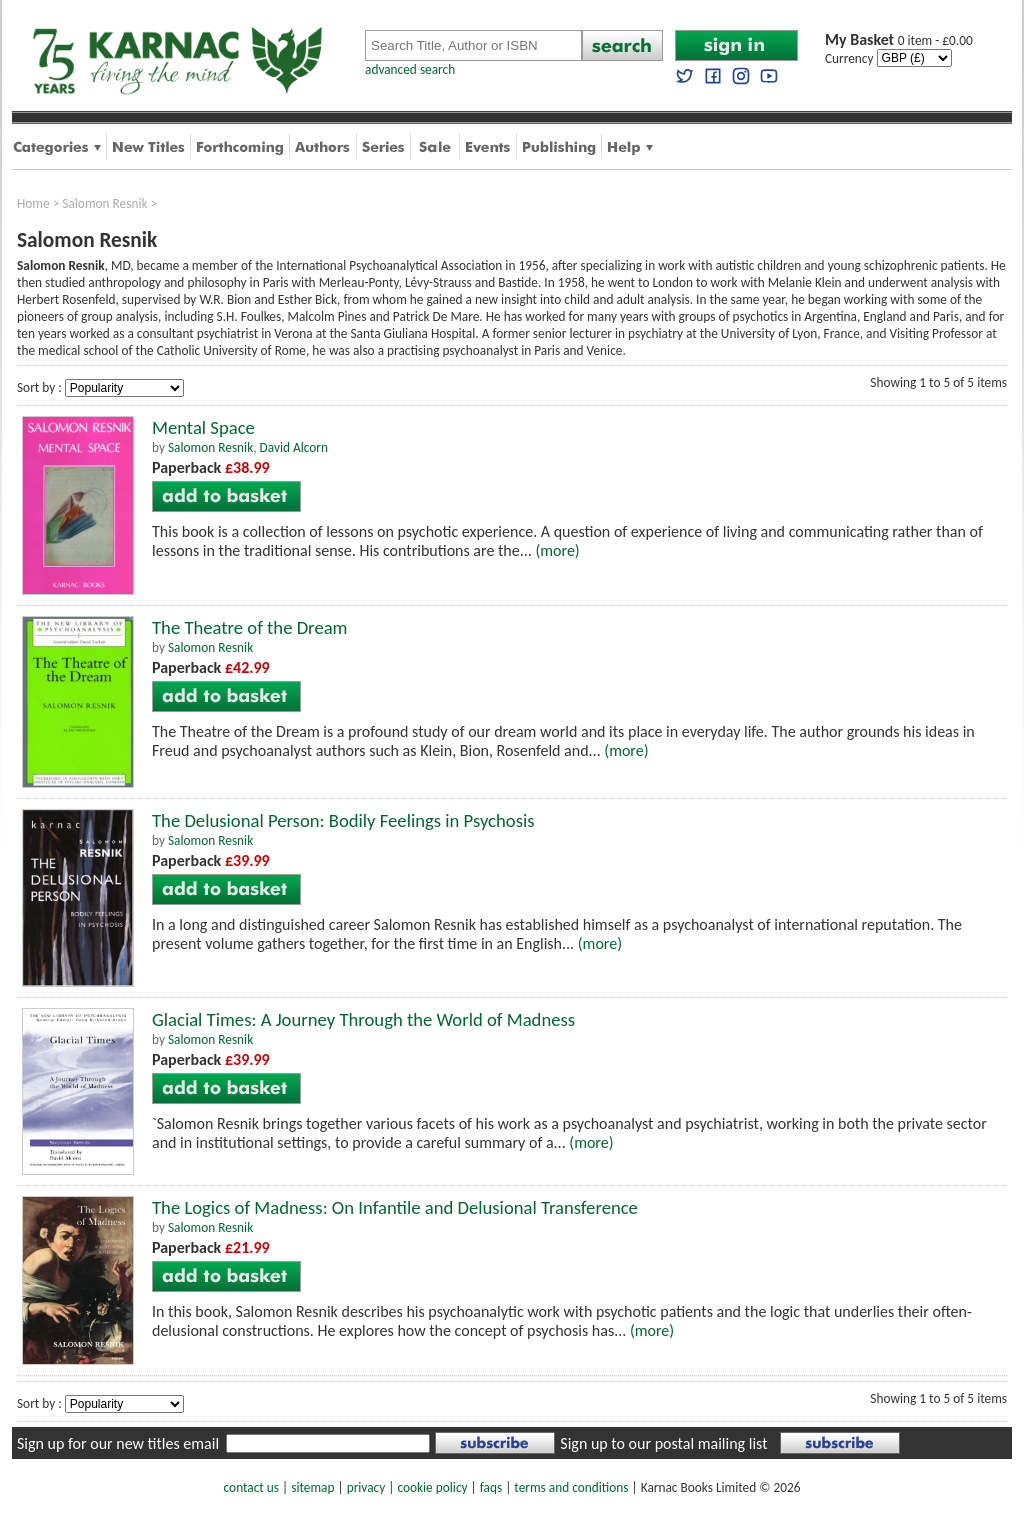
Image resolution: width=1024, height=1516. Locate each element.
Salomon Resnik (104, 203)
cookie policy (432, 1487)
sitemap (312, 1487)
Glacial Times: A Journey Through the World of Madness (363, 1019)
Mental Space (203, 427)
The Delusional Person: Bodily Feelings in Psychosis (343, 820)
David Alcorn (294, 447)
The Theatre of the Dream (250, 627)
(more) (557, 550)
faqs (491, 1487)
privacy (366, 1487)
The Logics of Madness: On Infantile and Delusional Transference (395, 1207)
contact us (251, 1487)
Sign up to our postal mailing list (663, 1443)
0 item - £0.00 (899, 40)
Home (33, 203)
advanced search (410, 69)
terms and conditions (571, 1487)
